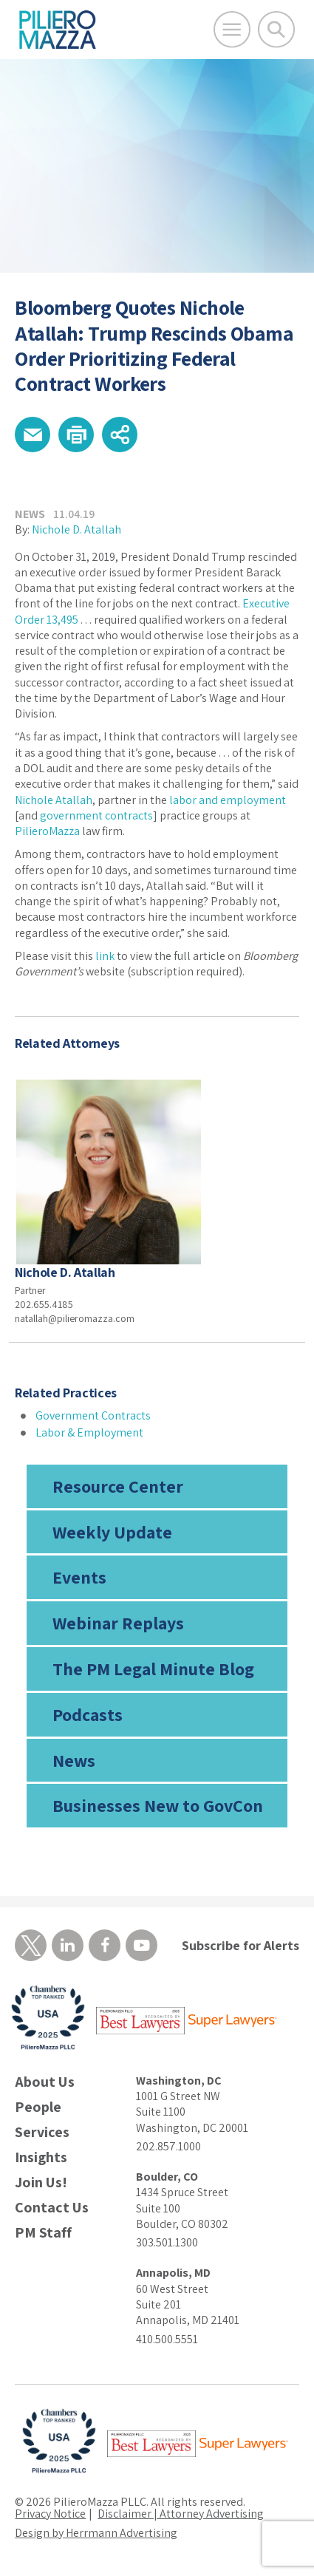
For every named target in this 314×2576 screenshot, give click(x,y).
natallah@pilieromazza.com (74, 1318)
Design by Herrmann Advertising (96, 2533)
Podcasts (87, 1714)
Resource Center (117, 1486)
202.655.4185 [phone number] (44, 1304)
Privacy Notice (50, 2513)
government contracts (96, 815)
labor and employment (227, 800)
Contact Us (52, 2207)
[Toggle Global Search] (276, 29)
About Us (45, 2082)
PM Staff (43, 2233)
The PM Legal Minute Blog (153, 1668)
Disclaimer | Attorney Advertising (181, 2513)
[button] (32, 434)
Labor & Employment (89, 1432)
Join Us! (41, 2182)
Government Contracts (93, 1415)
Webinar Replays (118, 1623)
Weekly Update (112, 1532)
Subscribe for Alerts (240, 1945)
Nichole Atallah (53, 800)
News (73, 1760)
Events (79, 1577)
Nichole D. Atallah (76, 529)
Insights (41, 2157)
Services (42, 2132)
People (38, 2107)
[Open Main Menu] (232, 29)
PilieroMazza (47, 831)
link (105, 956)
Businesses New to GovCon (157, 1805)
